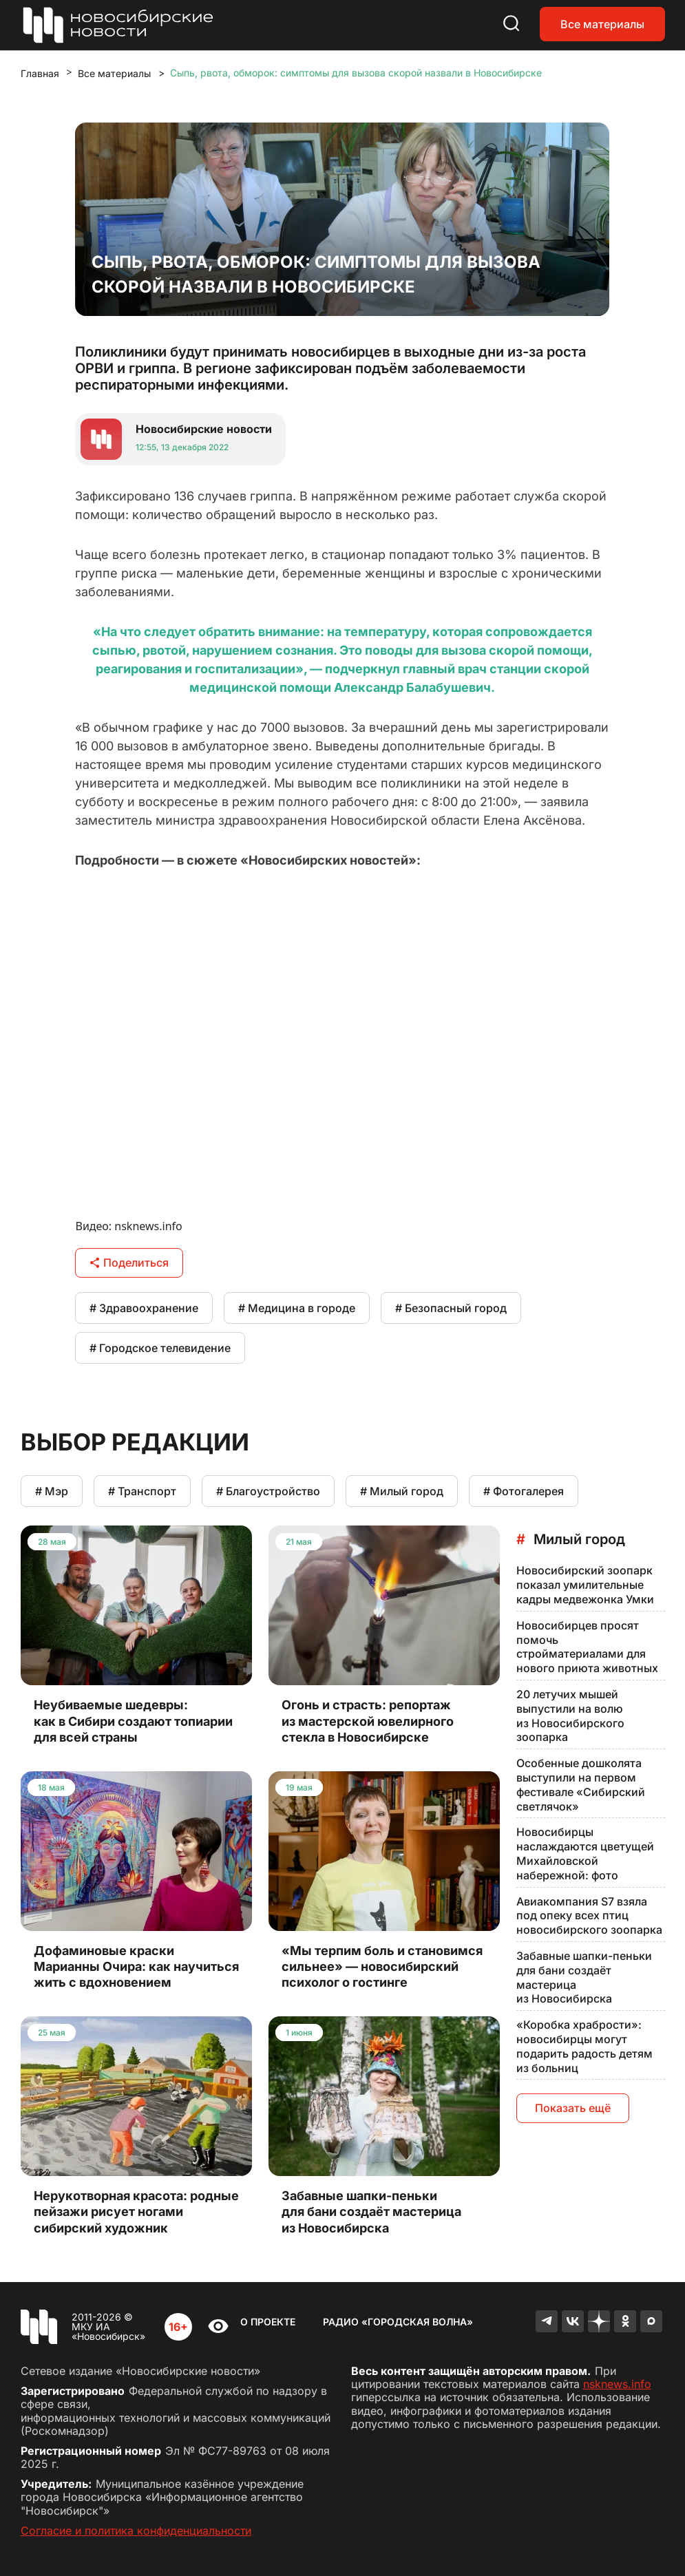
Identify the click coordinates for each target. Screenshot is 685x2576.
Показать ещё (573, 2108)
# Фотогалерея (523, 1491)
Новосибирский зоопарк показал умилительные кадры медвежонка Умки (585, 1584)
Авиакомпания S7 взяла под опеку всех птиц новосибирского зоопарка (589, 1915)
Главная (40, 73)
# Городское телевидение (160, 1348)
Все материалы (602, 24)
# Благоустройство (268, 1491)
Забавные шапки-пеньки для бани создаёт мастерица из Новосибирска (584, 1977)
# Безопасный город (451, 1308)
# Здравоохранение (143, 1308)
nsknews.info (617, 2384)
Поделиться (129, 1262)
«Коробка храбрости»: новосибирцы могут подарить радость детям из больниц (584, 2046)
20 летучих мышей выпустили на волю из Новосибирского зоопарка (570, 1715)
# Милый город (401, 1491)
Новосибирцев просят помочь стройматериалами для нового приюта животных (587, 1646)
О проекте (267, 2321)
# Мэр (51, 1491)
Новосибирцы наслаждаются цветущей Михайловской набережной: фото (585, 1853)
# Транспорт (142, 1491)
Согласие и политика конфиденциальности (136, 2530)
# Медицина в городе (296, 1308)
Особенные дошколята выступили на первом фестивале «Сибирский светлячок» (580, 1784)
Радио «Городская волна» (398, 2321)
